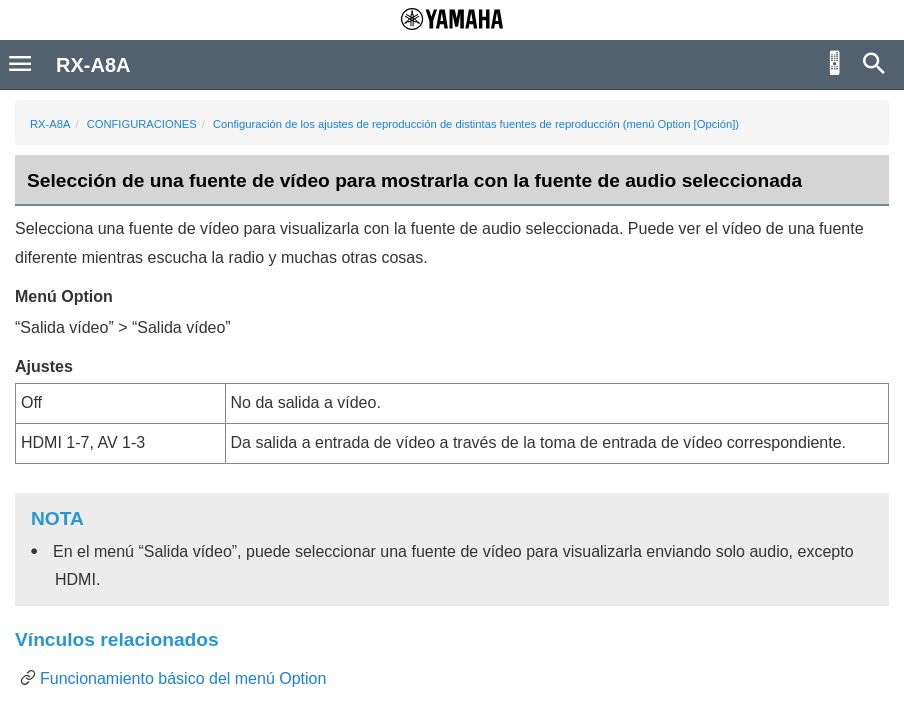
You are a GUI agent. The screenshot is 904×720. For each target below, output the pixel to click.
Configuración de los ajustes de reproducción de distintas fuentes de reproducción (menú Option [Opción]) (476, 124)
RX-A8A (50, 124)
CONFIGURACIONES (142, 124)
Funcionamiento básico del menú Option (183, 678)
